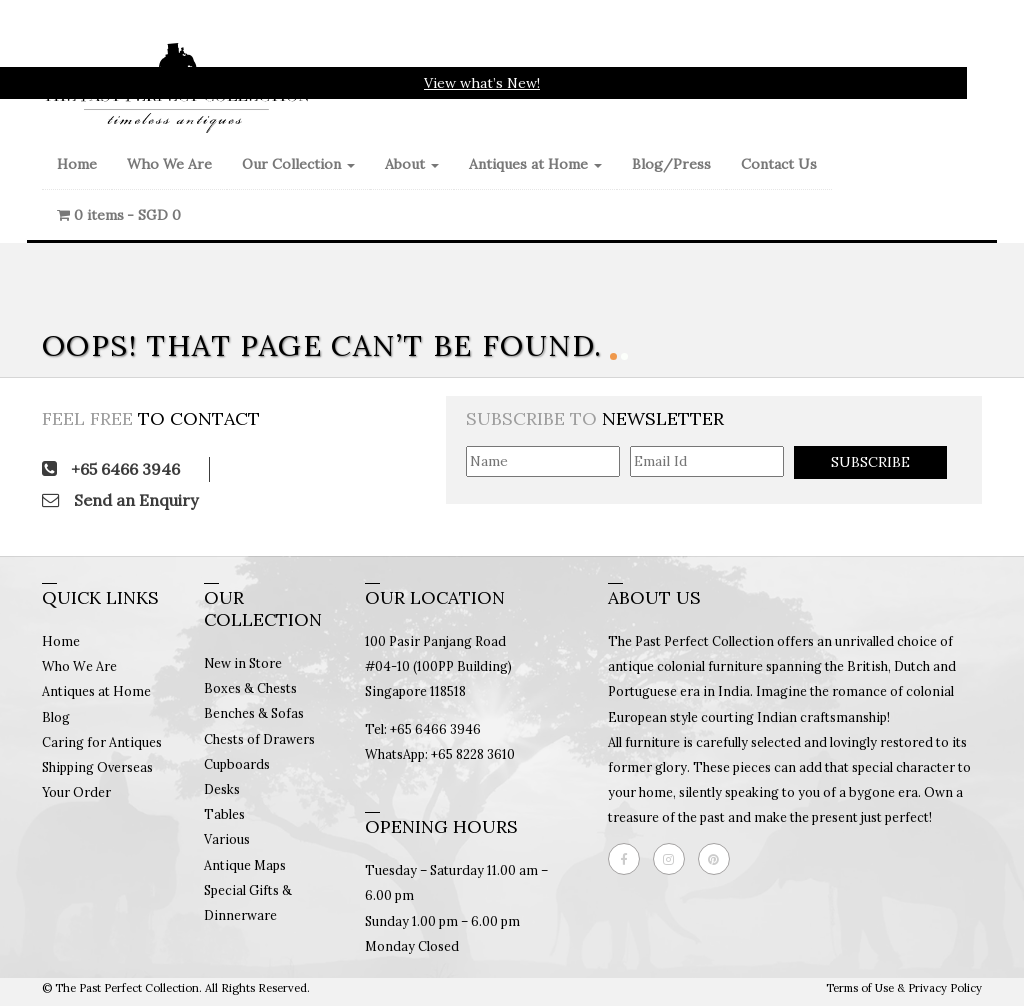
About (412, 164)
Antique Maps (245, 865)
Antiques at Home (535, 164)
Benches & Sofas (254, 713)
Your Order (76, 792)
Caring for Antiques (102, 742)
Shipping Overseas (97, 767)
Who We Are (169, 164)
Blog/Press (671, 164)
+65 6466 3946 (111, 469)
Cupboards (237, 764)
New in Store (243, 663)
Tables (224, 814)
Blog (56, 717)
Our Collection (298, 164)
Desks (222, 789)
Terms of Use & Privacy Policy (904, 988)
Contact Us (779, 164)
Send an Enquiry (120, 500)
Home (77, 164)
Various (227, 839)
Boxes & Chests (250, 688)
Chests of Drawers (259, 739)
